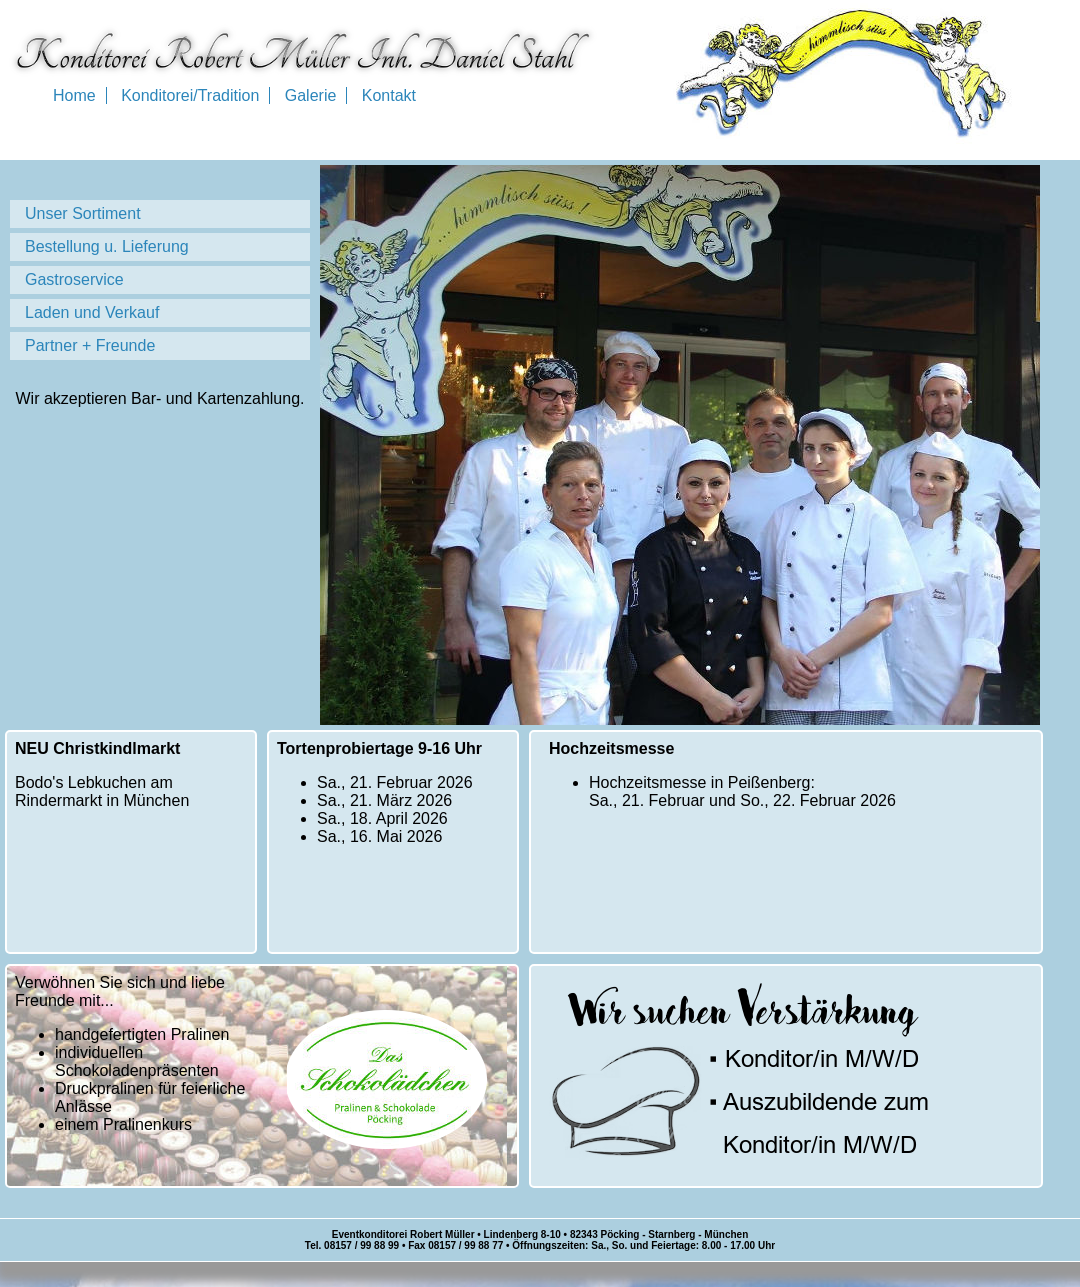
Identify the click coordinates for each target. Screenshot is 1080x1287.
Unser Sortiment (83, 213)
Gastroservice (74, 279)
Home (74, 95)
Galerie (311, 95)
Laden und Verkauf (92, 312)
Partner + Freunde (90, 345)
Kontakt (389, 95)
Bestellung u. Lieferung (107, 246)
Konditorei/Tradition (190, 95)
